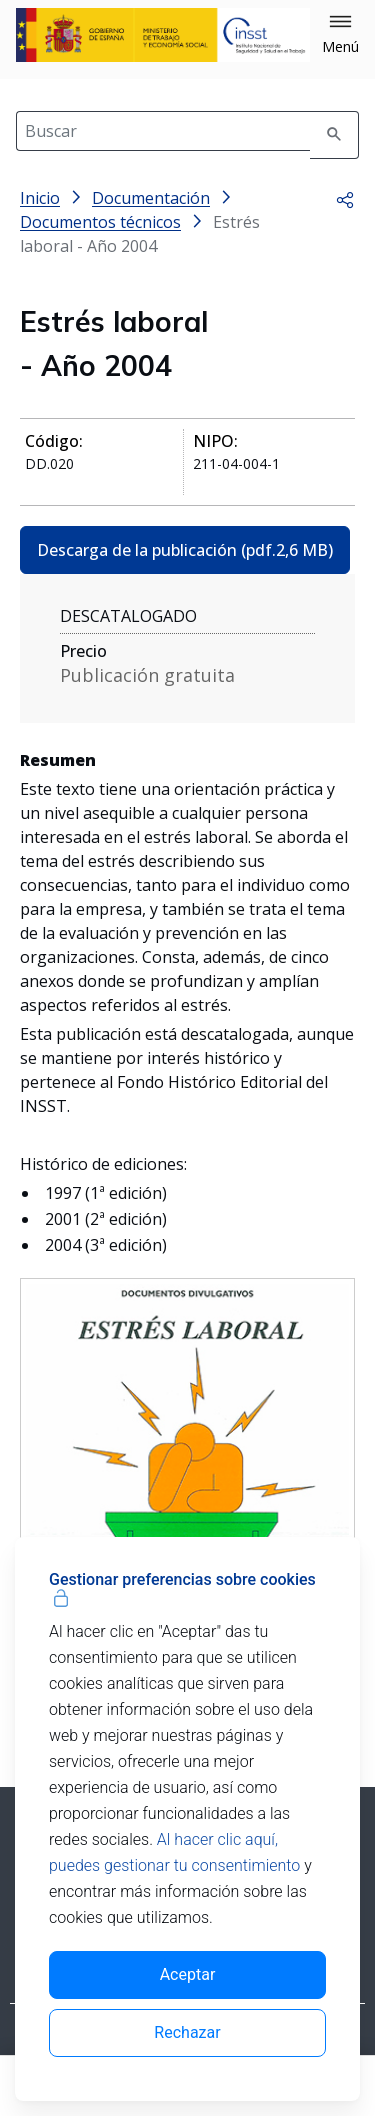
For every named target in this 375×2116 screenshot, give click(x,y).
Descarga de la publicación (185, 550)
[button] (340, 35)
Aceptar (188, 1974)
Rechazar (187, 2032)
